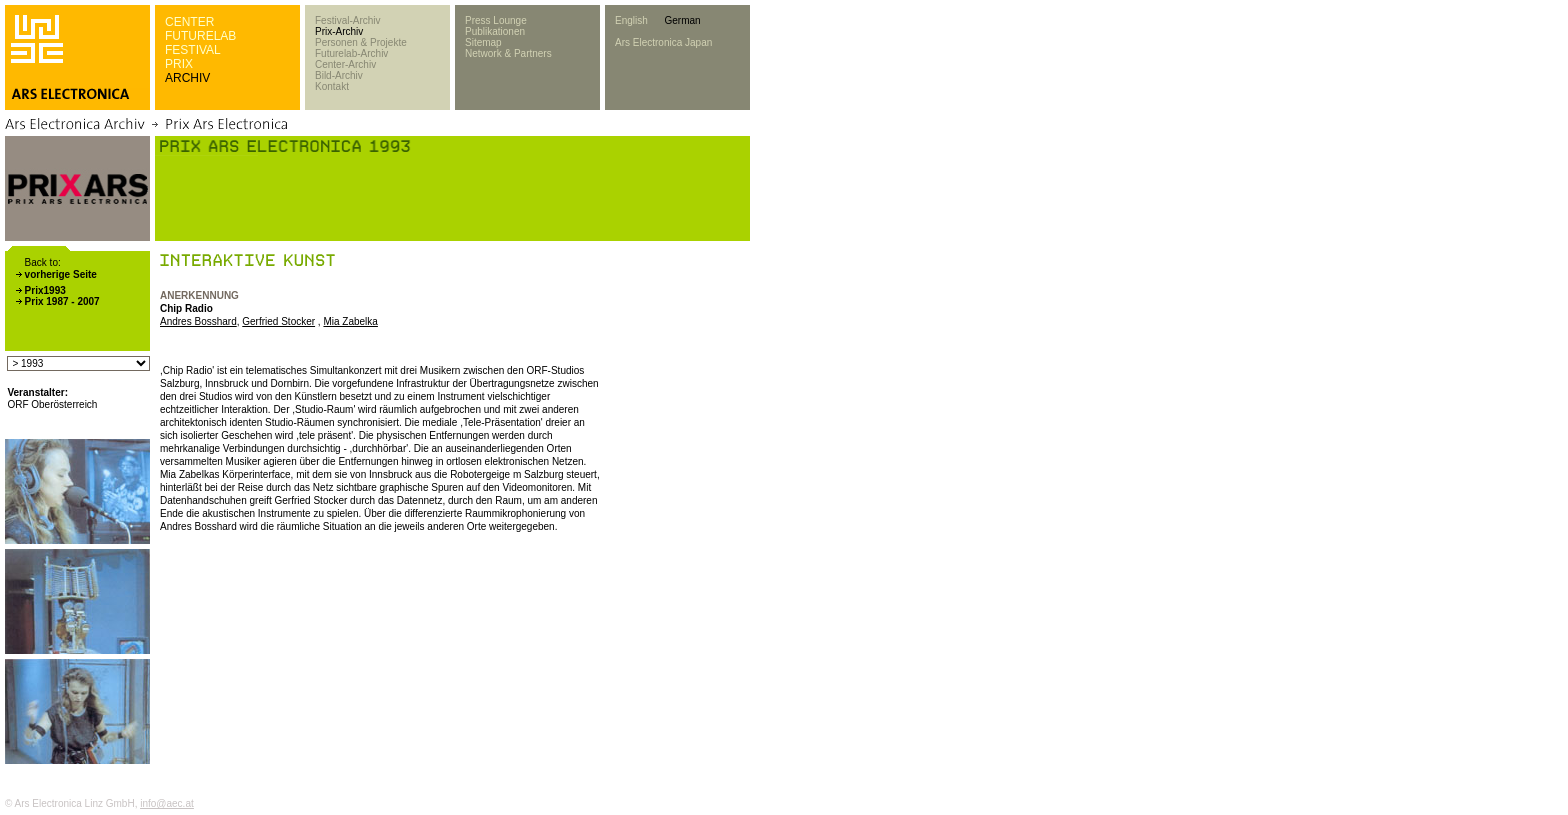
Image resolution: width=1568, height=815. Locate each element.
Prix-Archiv (339, 31)
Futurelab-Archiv (351, 53)
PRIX (179, 64)
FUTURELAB (200, 36)
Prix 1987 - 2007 (62, 301)
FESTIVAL (193, 50)
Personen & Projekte (361, 42)
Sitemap (483, 42)
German (682, 20)
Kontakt (332, 86)
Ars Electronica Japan (663, 42)
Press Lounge (496, 20)
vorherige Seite (61, 274)
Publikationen (495, 31)
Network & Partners (508, 53)
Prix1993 (45, 290)
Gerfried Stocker (278, 321)
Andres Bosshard (198, 321)
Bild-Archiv (339, 75)
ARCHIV (187, 78)
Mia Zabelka (350, 321)
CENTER (189, 22)
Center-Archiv (345, 64)
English (631, 20)
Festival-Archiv (348, 20)
